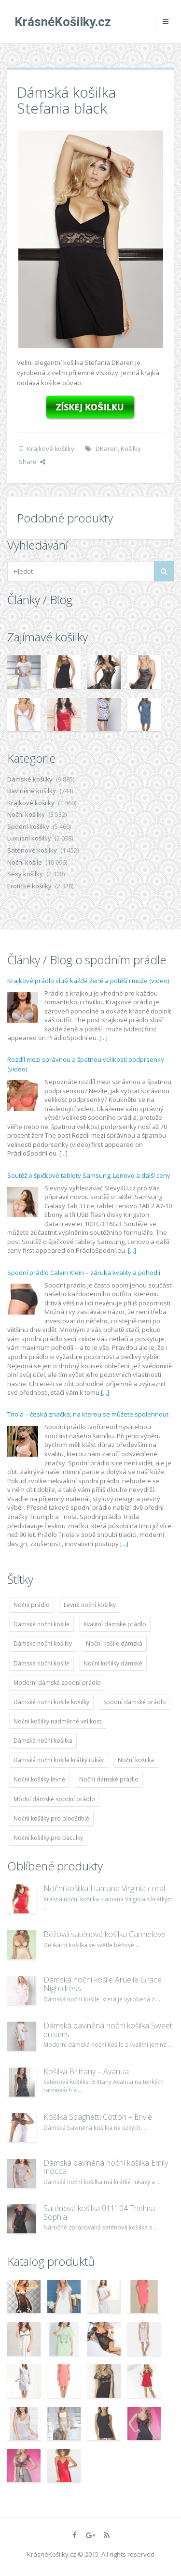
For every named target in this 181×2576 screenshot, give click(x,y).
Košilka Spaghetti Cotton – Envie (97, 2117)
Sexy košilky (25, 873)
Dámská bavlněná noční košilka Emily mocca (105, 2167)
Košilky (131, 448)
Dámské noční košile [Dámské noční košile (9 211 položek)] (42, 1624)
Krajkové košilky (50, 448)
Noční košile (24, 862)
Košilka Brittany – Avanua (86, 2071)
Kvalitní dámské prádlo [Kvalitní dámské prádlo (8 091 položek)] (115, 1624)
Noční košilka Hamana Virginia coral (104, 1888)
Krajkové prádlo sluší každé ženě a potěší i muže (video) (88, 980)
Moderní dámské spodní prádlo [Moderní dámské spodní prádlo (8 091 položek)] (57, 1683)
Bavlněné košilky (31, 790)
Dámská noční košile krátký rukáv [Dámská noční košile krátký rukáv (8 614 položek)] (59, 1760)
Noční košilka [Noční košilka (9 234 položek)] (136, 1760)
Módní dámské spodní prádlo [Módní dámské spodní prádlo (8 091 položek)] (54, 1799)
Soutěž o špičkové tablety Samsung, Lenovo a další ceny (88, 1175)
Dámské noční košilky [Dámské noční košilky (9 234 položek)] (43, 1643)
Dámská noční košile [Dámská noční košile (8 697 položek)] (42, 1663)
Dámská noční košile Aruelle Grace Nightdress (102, 1984)
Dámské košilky (30, 779)
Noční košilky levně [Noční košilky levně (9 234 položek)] (39, 1779)
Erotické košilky (29, 886)
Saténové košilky (32, 850)
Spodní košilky (28, 826)
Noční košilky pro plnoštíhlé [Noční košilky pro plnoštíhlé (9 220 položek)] (51, 1818)
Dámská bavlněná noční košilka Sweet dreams (107, 2030)
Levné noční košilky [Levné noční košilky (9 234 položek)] (90, 1605)
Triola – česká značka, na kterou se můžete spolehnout (87, 1414)
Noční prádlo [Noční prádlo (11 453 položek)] (32, 1605)
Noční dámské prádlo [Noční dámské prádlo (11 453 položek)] (109, 1779)
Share (32, 461)
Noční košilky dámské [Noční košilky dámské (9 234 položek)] (113, 1663)
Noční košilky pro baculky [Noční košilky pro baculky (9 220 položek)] (48, 1838)
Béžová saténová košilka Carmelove (104, 1934)
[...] (103, 1037)
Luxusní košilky (29, 838)
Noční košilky (26, 814)
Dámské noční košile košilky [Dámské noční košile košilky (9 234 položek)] (51, 1702)
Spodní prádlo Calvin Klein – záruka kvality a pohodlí (83, 1272)
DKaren (107, 448)
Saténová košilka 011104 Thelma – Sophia (102, 2212)
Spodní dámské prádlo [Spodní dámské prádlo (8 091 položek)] (134, 1702)
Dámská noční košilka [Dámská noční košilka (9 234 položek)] (43, 1741)
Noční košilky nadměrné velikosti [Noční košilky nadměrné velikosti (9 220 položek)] (58, 1721)
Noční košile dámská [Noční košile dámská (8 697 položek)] (114, 1643)
